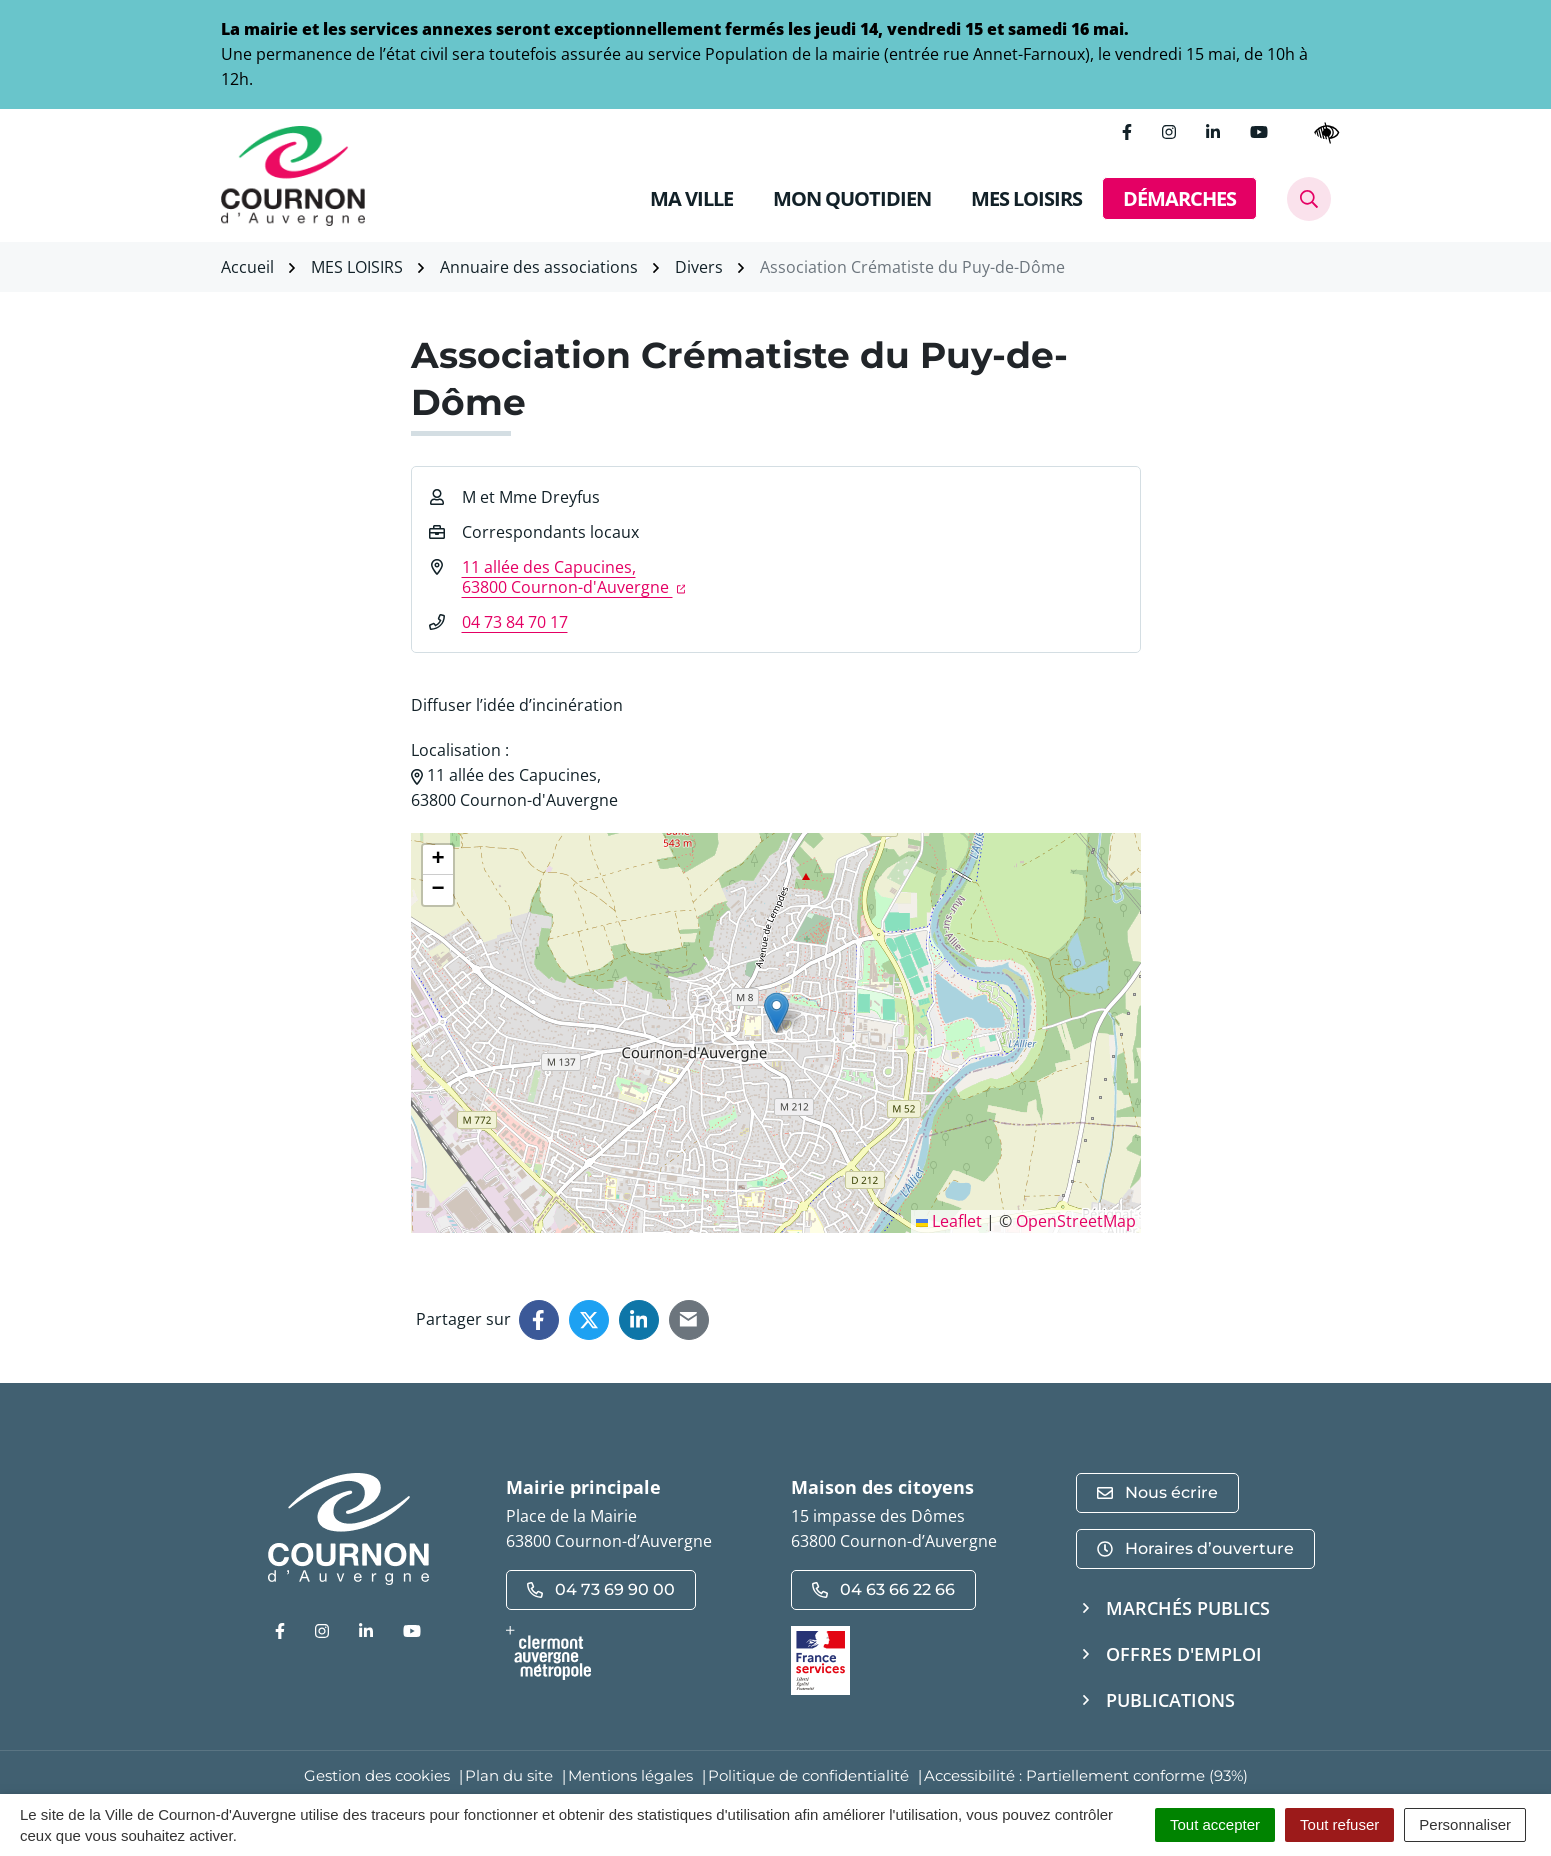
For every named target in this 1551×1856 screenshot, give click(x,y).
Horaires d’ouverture (1195, 1548)
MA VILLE (691, 198)
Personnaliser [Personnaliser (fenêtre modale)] (1465, 1824)
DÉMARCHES (1179, 198)
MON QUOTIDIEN (852, 198)
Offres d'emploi (1184, 1654)
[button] (776, 1012)
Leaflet (949, 1221)
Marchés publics (1188, 1608)
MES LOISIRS (1026, 198)
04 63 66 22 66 (883, 1589)
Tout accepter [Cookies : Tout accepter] (1215, 1824)
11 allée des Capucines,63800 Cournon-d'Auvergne (574, 577)
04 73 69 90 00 (601, 1589)
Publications (1170, 1700)
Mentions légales (630, 1775)
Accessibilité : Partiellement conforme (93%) (1086, 1775)
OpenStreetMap (1076, 1221)
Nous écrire (1157, 1492)
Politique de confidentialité (808, 1775)
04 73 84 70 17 (515, 622)
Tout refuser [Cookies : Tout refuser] (1339, 1824)
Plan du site (509, 1775)
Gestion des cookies (377, 1775)
